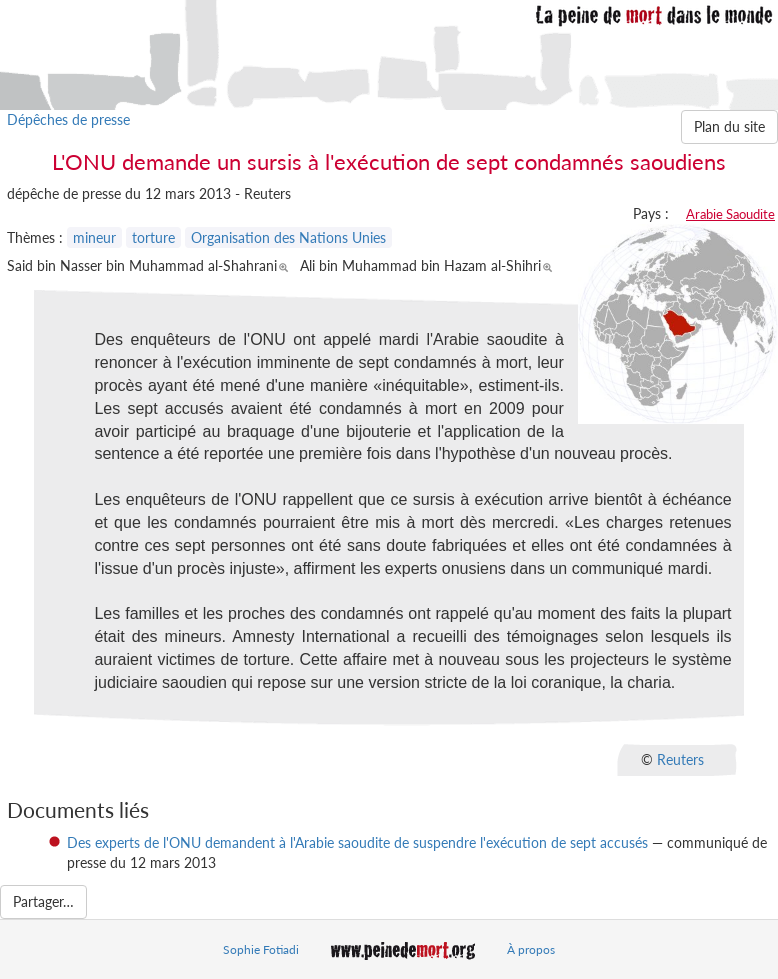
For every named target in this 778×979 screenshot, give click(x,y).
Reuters (680, 758)
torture (153, 237)
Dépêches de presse (68, 119)
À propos (531, 949)
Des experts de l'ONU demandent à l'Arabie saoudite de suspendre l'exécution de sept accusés (357, 842)
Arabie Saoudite (730, 214)
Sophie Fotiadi (261, 949)
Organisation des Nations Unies (288, 237)
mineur (94, 237)
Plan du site (729, 126)
